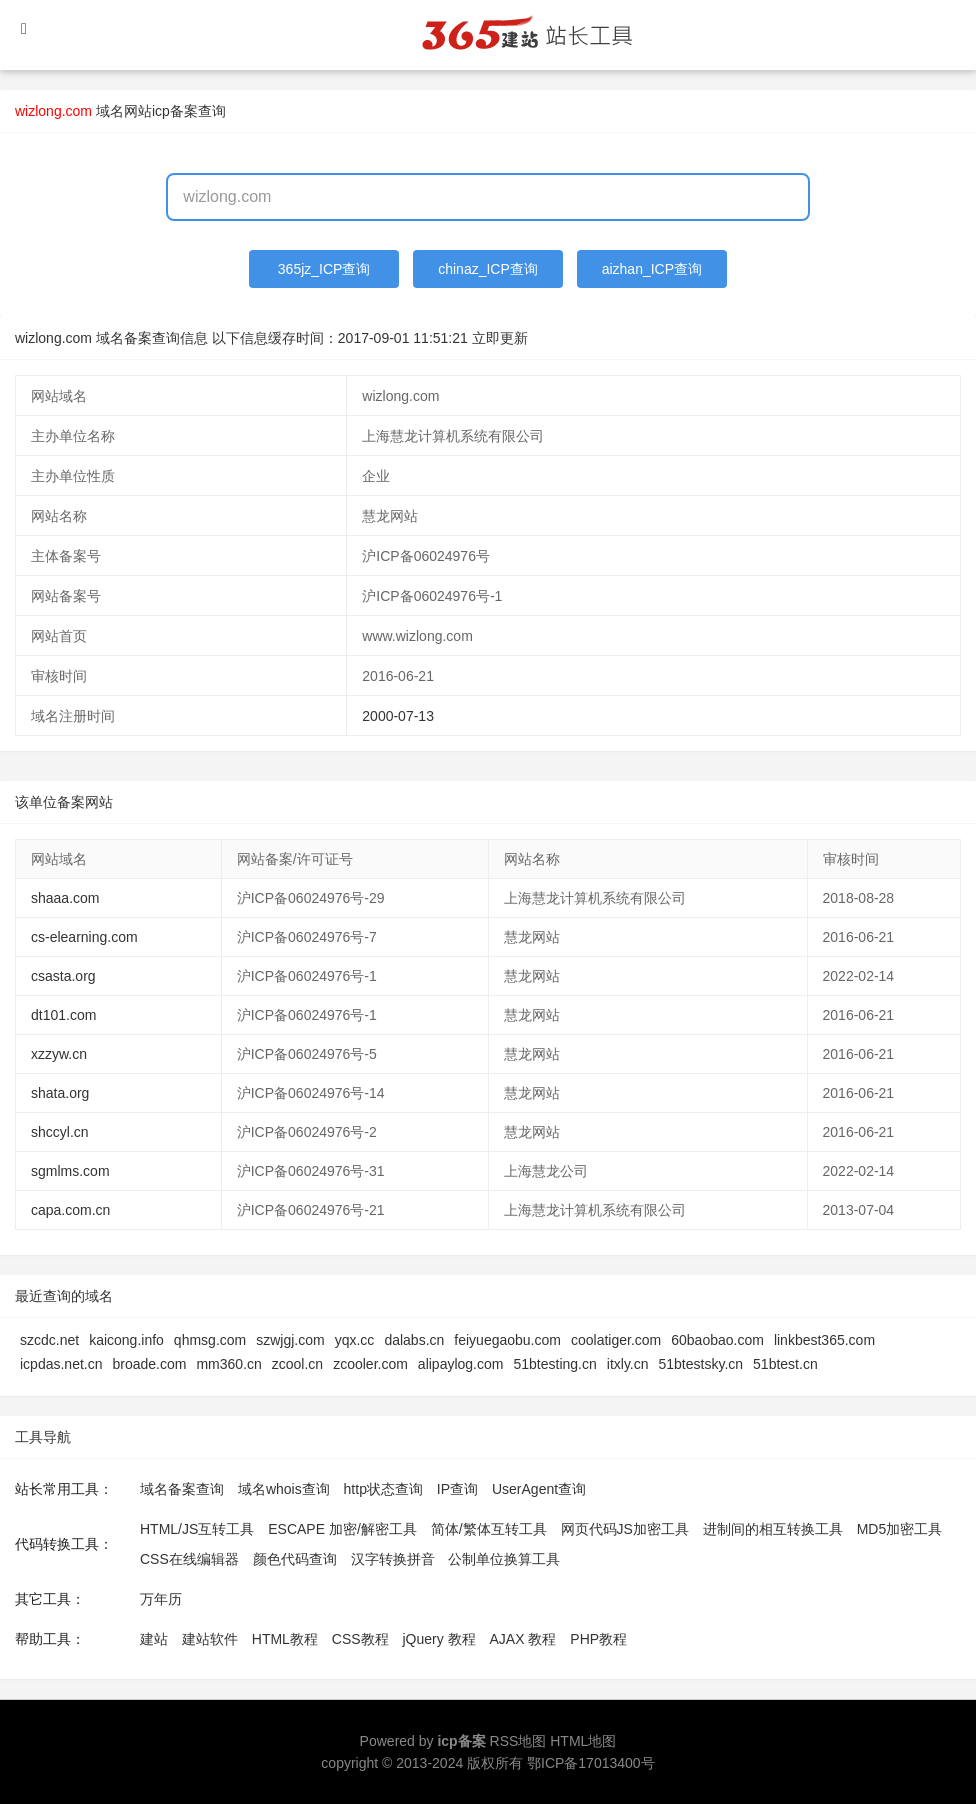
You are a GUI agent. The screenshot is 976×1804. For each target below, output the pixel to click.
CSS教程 (360, 1639)
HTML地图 (583, 1741)
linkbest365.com (824, 1340)
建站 (154, 1639)
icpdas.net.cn (61, 1364)
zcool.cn (297, 1364)
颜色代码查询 (295, 1559)
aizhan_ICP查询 (652, 269)
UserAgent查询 (539, 1489)
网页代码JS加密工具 (625, 1529)
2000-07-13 (398, 716)
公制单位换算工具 (504, 1559)
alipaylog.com (461, 1364)
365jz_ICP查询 (324, 269)
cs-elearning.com (84, 937)
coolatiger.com (616, 1340)
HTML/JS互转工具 (197, 1529)
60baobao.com (717, 1340)
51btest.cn (785, 1364)
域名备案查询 (182, 1489)
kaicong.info (126, 1340)
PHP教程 (598, 1639)
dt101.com (63, 1015)
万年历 (161, 1599)
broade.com (150, 1364)
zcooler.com (370, 1364)
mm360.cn (228, 1364)
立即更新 (500, 338)
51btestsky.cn (701, 1364)
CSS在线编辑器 (189, 1559)
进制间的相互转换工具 (773, 1529)
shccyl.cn (60, 1132)
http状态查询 (383, 1489)
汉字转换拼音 (393, 1559)
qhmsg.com (210, 1340)
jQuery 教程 (438, 1639)
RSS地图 (518, 1741)
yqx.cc (355, 1340)
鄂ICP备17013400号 (591, 1763)
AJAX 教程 (523, 1639)
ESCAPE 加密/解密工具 (342, 1529)
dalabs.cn (414, 1340)
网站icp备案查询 (175, 111)
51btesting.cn (554, 1364)
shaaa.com (65, 898)
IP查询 (457, 1489)
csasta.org (63, 976)
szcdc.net (49, 1340)
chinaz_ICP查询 (488, 269)
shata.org (60, 1093)
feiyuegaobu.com (507, 1340)
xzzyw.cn (59, 1054)
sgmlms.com (70, 1171)
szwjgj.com (290, 1340)
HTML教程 (285, 1639)
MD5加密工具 (900, 1529)
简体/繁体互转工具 (489, 1529)
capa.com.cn (70, 1210)
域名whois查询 (284, 1489)
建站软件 (210, 1639)
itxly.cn (628, 1364)
